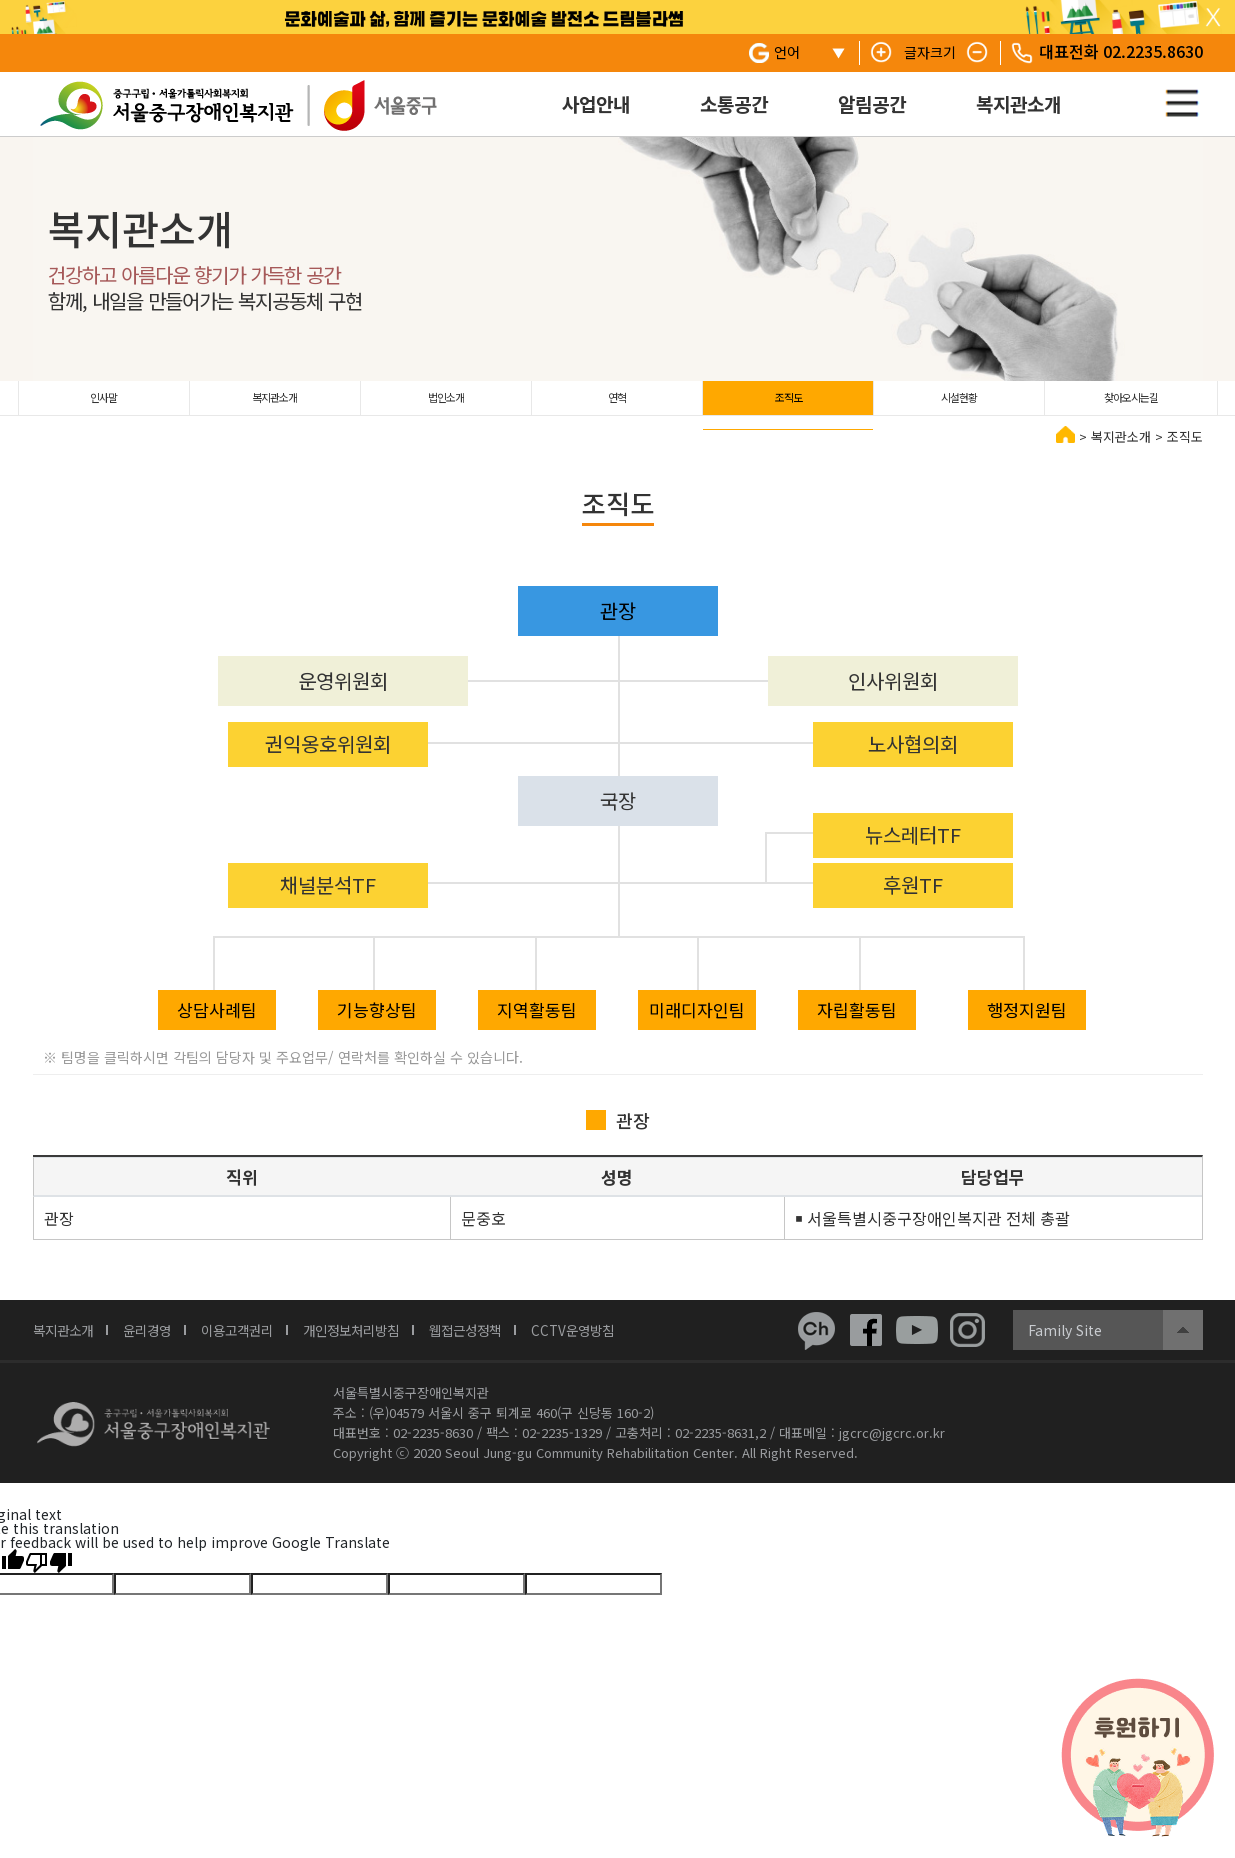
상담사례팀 (217, 1023)
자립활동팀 (857, 1023)
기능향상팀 (377, 1023)
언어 (787, 52)
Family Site (1065, 1344)
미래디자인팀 (697, 1023)
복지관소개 (1018, 103)
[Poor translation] (49, 1575)
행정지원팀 (1027, 1023)
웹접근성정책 (517, 1344)
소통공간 (734, 103)
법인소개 (446, 405)
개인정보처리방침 (389, 1344)
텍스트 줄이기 (978, 53)
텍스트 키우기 (882, 53)
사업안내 (596, 103)
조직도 (788, 405)
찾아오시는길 (1131, 405)
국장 (618, 814)
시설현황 (959, 405)
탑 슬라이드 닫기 (1213, 18)
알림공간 (872, 103)
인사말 (103, 405)
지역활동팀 (537, 1023)
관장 (618, 624)
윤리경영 (161, 1344)
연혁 (617, 405)
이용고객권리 (261, 1344)
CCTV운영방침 (635, 1344)
